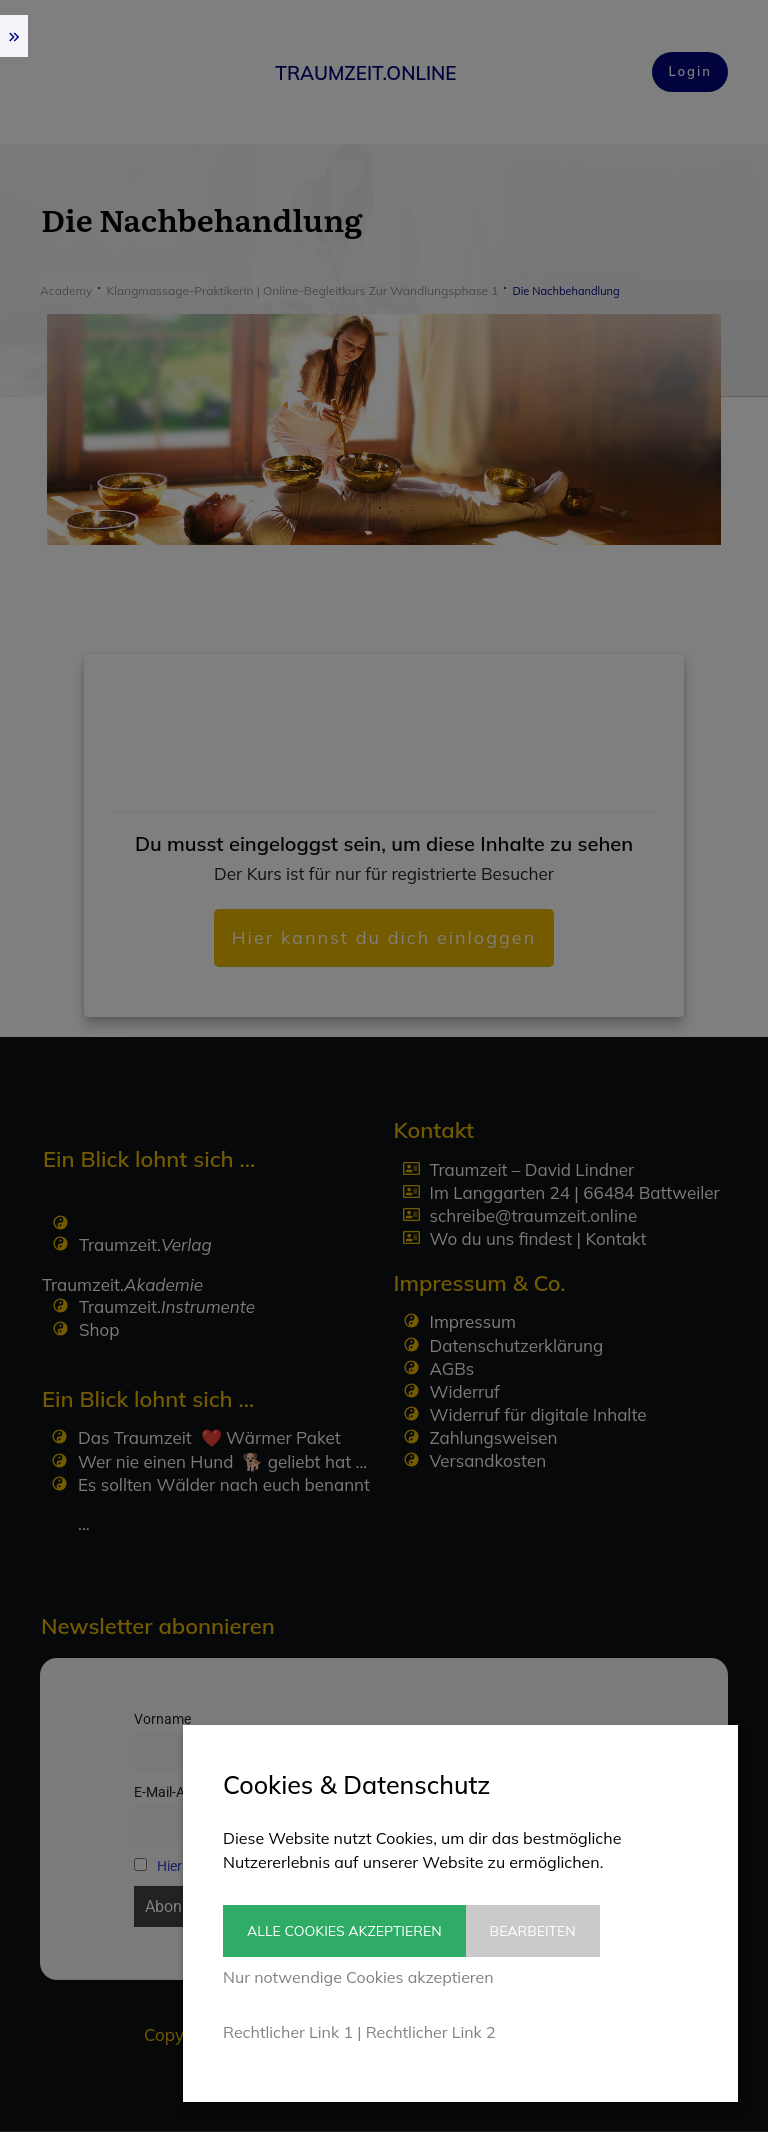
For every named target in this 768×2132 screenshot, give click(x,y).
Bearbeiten (548, 1931)
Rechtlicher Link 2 (431, 2032)
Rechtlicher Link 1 (288, 2032)
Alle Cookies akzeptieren (344, 1931)
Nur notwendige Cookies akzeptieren (358, 1977)
